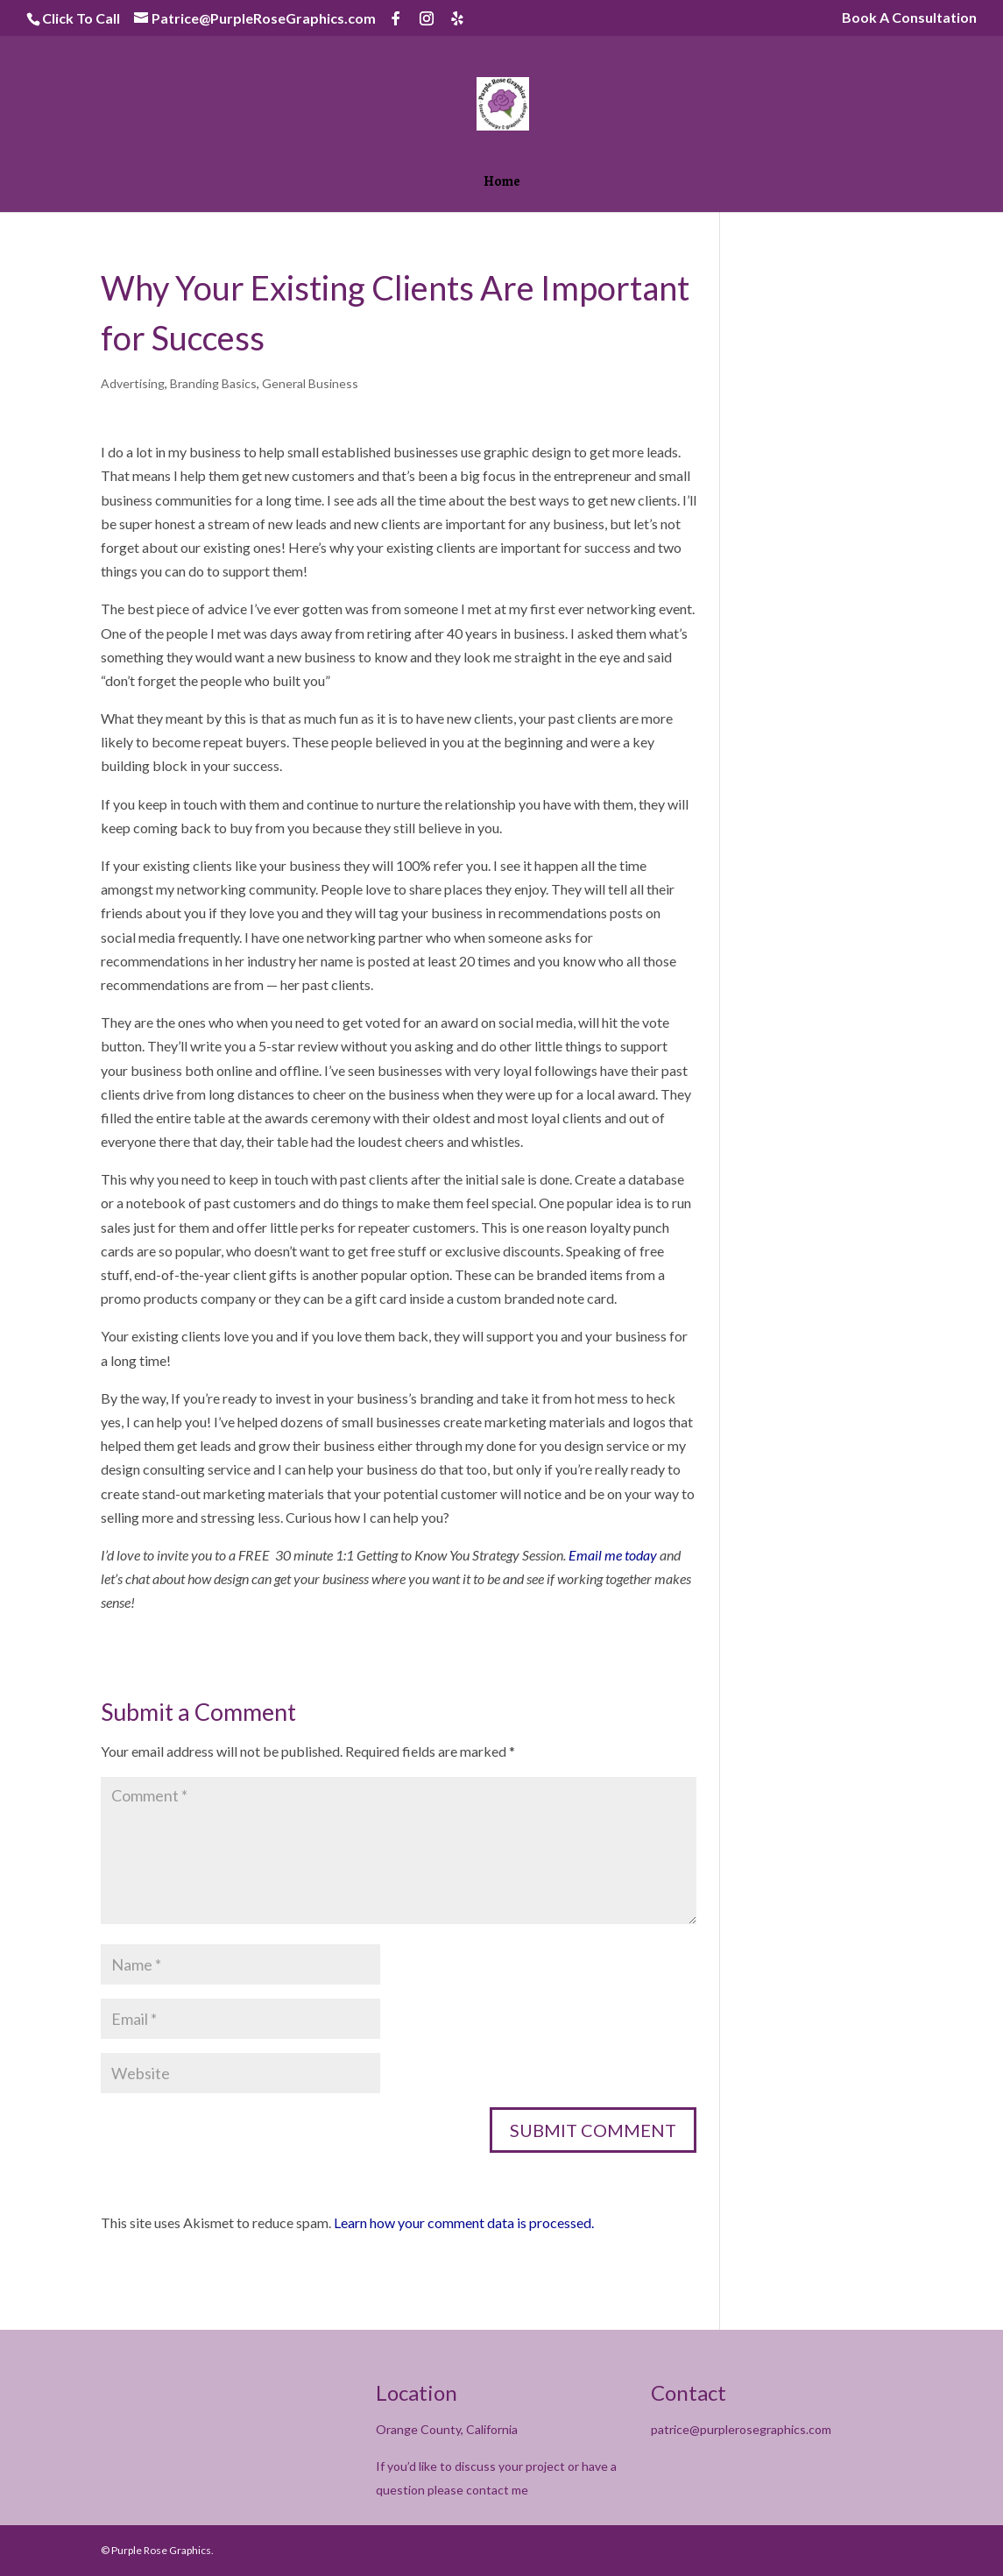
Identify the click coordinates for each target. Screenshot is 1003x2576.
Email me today (613, 1554)
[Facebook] (396, 18)
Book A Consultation (909, 18)
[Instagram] (427, 18)
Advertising (133, 383)
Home (502, 183)
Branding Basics (213, 383)
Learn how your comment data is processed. (464, 2222)
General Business (310, 383)
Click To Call (81, 18)
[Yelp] (457, 18)
